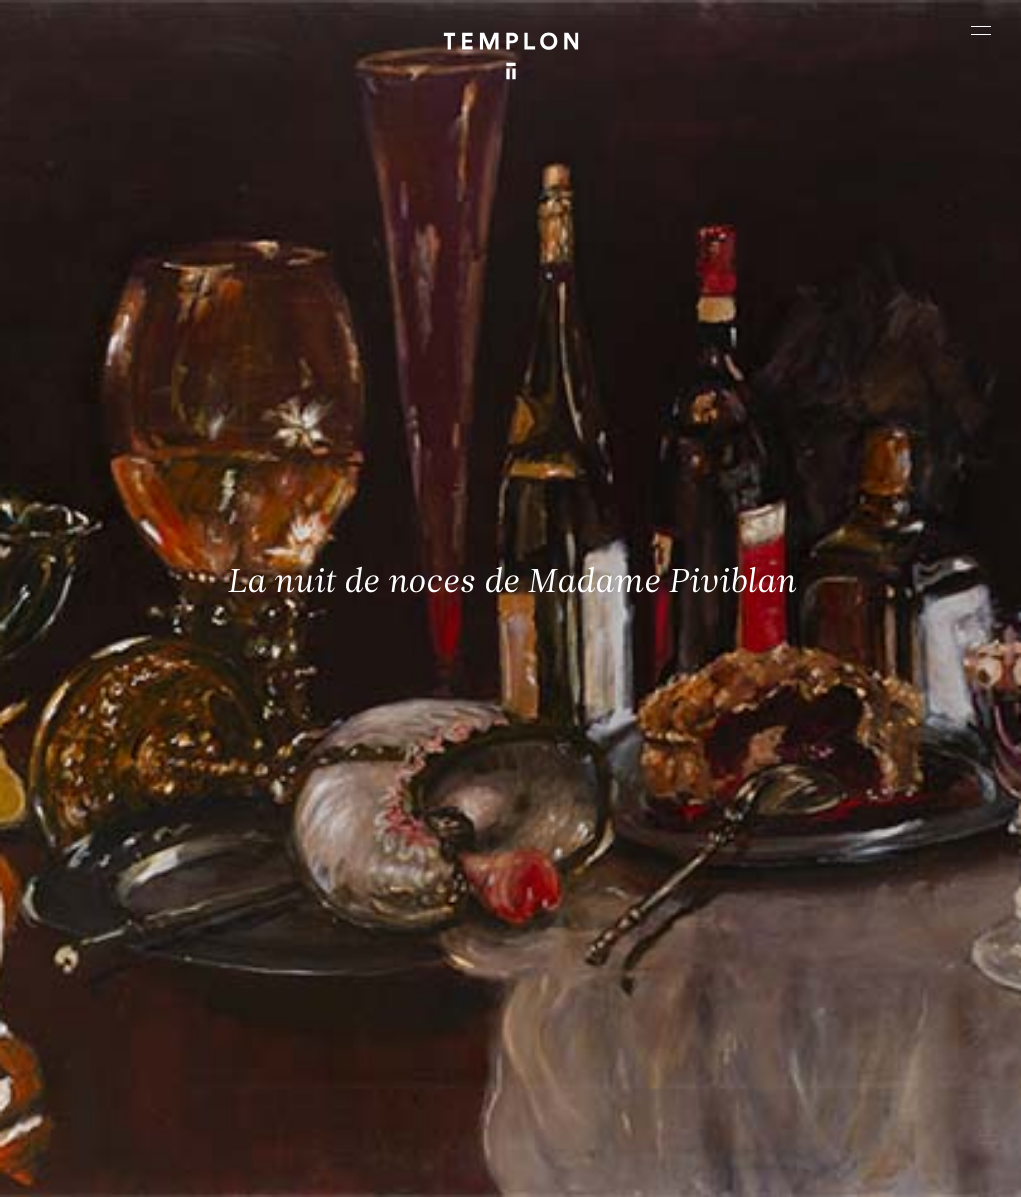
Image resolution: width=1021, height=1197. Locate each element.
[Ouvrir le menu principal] (981, 30)
